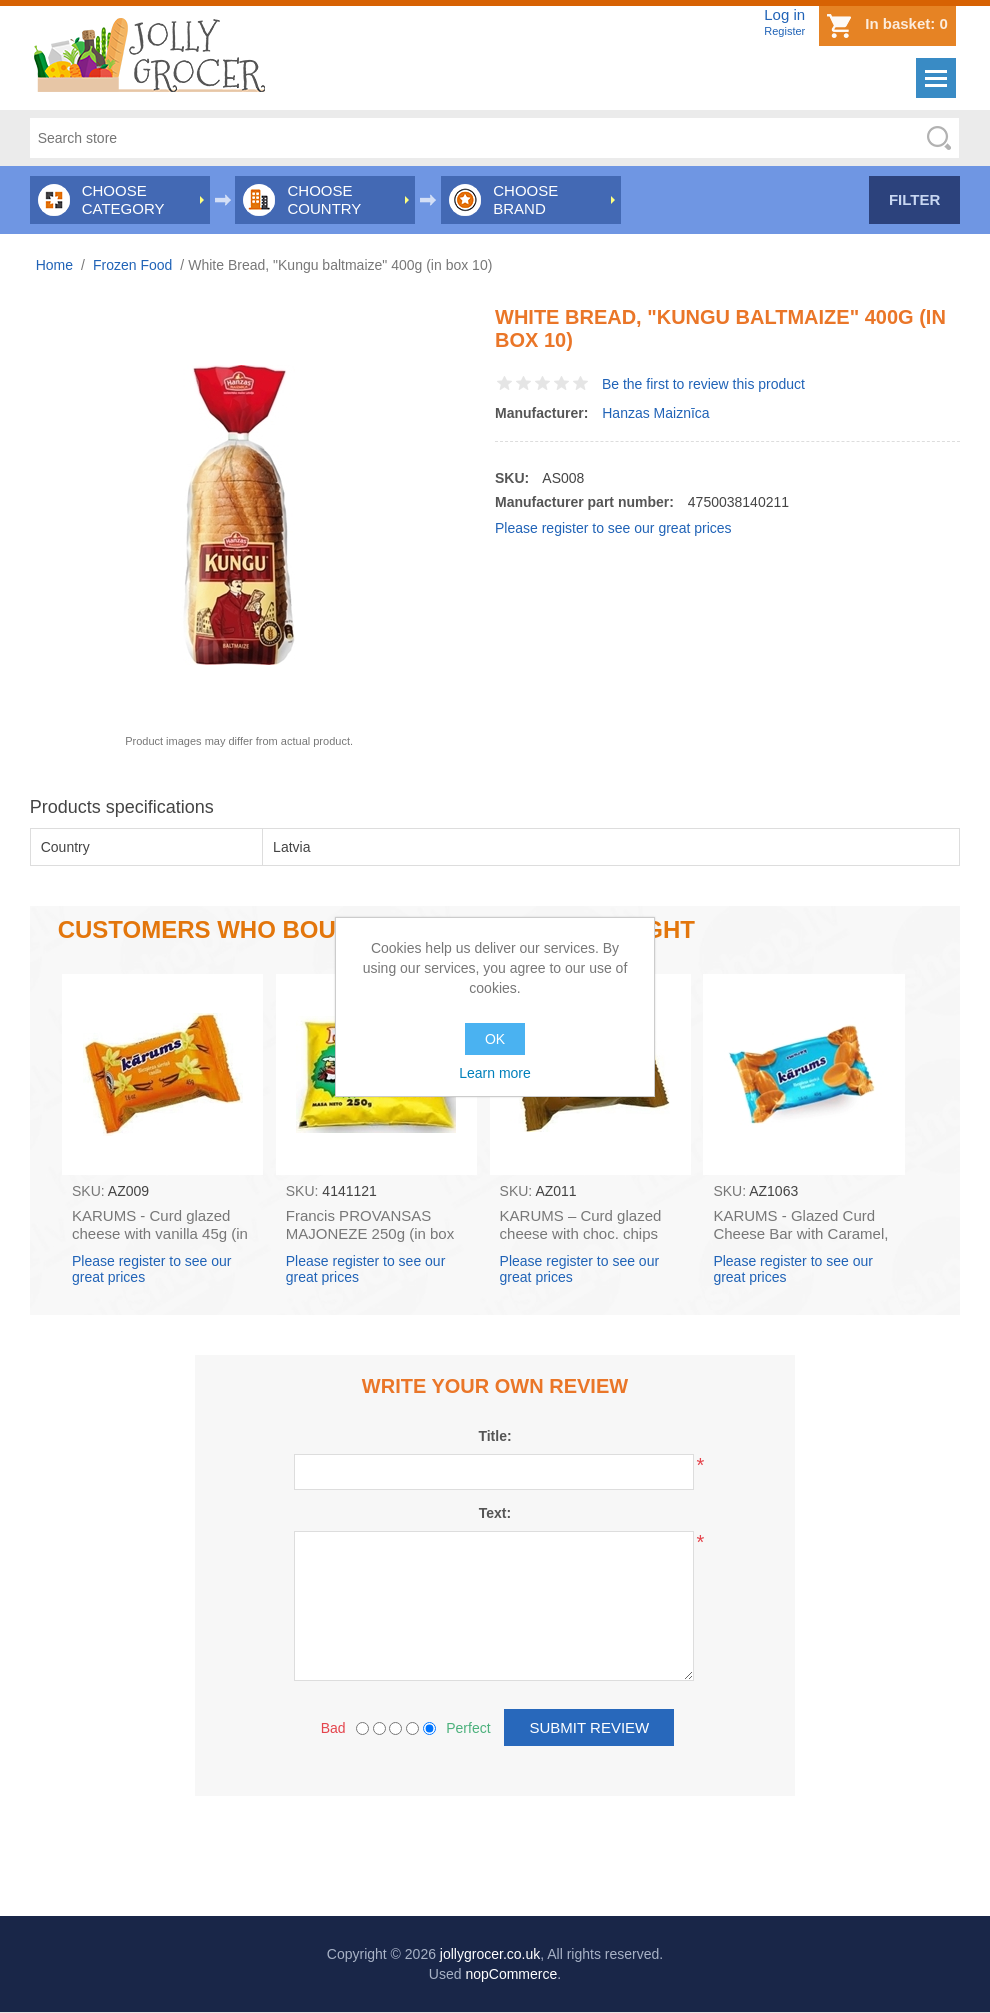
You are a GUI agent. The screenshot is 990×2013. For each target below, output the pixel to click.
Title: (494, 1436)
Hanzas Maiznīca (655, 413)
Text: (495, 1513)
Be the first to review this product (703, 384)
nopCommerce (511, 1974)
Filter (914, 199)
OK (495, 1039)
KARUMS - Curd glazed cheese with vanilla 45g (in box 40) (160, 1233)
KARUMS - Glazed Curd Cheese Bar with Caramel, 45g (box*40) (800, 1233)
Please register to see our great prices (613, 528)
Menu (936, 78)
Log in (784, 14)
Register (784, 31)
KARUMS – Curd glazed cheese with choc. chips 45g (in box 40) (581, 1233)
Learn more (495, 1073)
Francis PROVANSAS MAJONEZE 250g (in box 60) (370, 1233)
